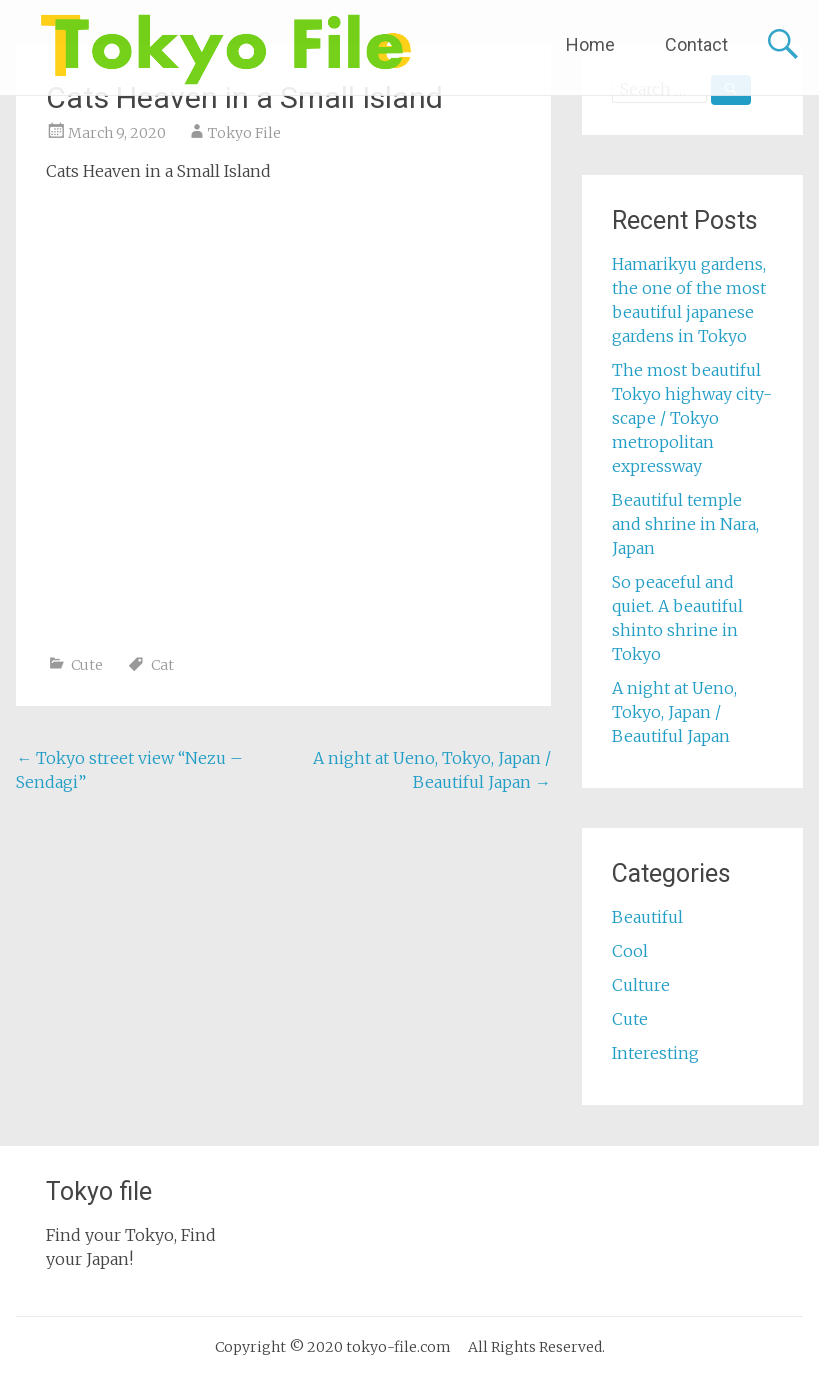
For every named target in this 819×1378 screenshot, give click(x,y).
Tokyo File (244, 133)
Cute (87, 665)
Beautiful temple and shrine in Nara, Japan (685, 524)
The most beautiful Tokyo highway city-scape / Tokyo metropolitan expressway (692, 418)
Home (590, 44)
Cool (630, 951)
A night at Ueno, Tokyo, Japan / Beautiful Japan (674, 712)
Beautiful (647, 917)
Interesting (655, 1053)
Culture (641, 985)
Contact (696, 44)
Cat (162, 665)
